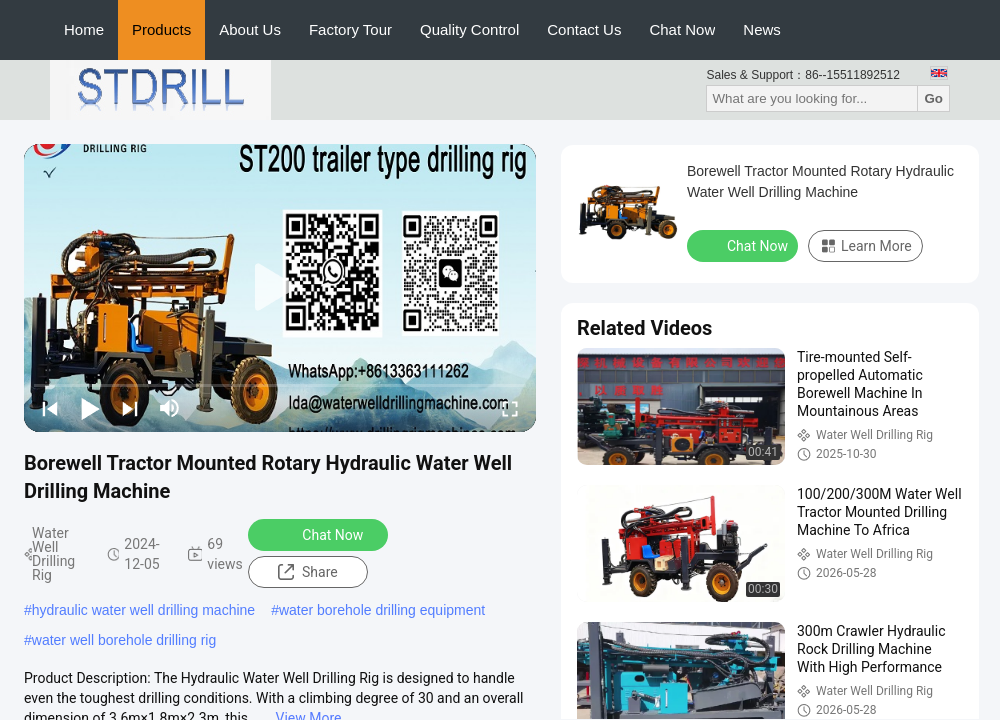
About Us (250, 29)
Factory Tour (350, 29)
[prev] (50, 408)
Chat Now (682, 29)
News (762, 29)
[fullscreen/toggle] (510, 408)
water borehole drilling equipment (382, 610)
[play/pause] (90, 408)
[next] (130, 408)
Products (161, 29)
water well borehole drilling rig (124, 640)
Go (933, 98)
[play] (280, 288)
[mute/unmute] (170, 408)
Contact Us (584, 29)
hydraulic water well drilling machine (143, 610)
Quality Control (469, 29)
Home (84, 29)
